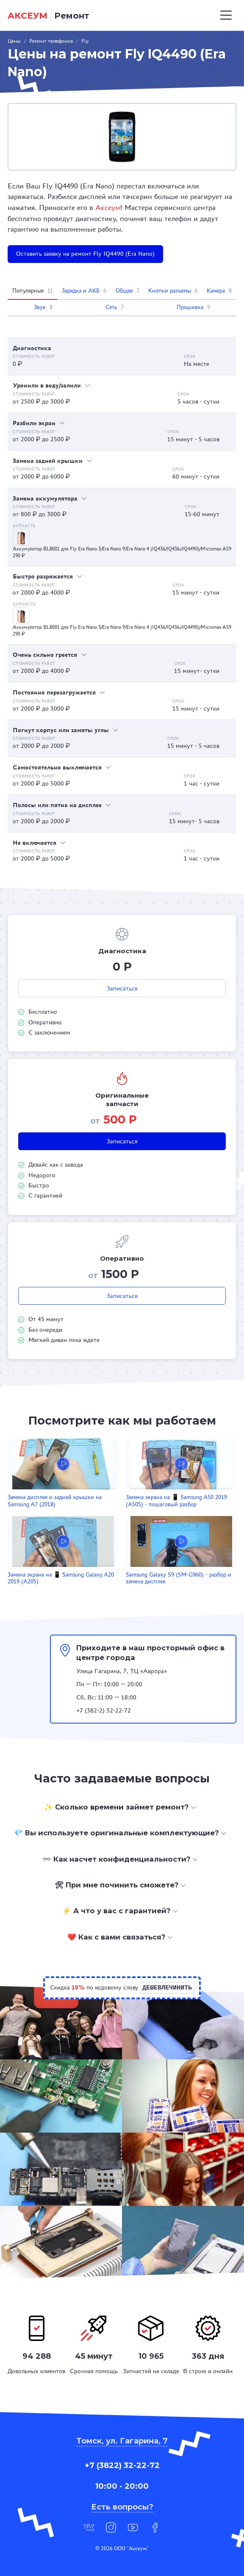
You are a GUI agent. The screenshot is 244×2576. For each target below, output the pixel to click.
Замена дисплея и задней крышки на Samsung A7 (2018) (55, 1501)
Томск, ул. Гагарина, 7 (122, 2441)
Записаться (122, 988)
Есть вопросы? (122, 2507)
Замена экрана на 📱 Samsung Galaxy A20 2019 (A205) (61, 1578)
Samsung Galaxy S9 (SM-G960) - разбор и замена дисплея (178, 1578)
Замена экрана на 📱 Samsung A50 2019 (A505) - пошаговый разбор (176, 1501)
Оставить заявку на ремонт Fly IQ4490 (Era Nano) (85, 253)
